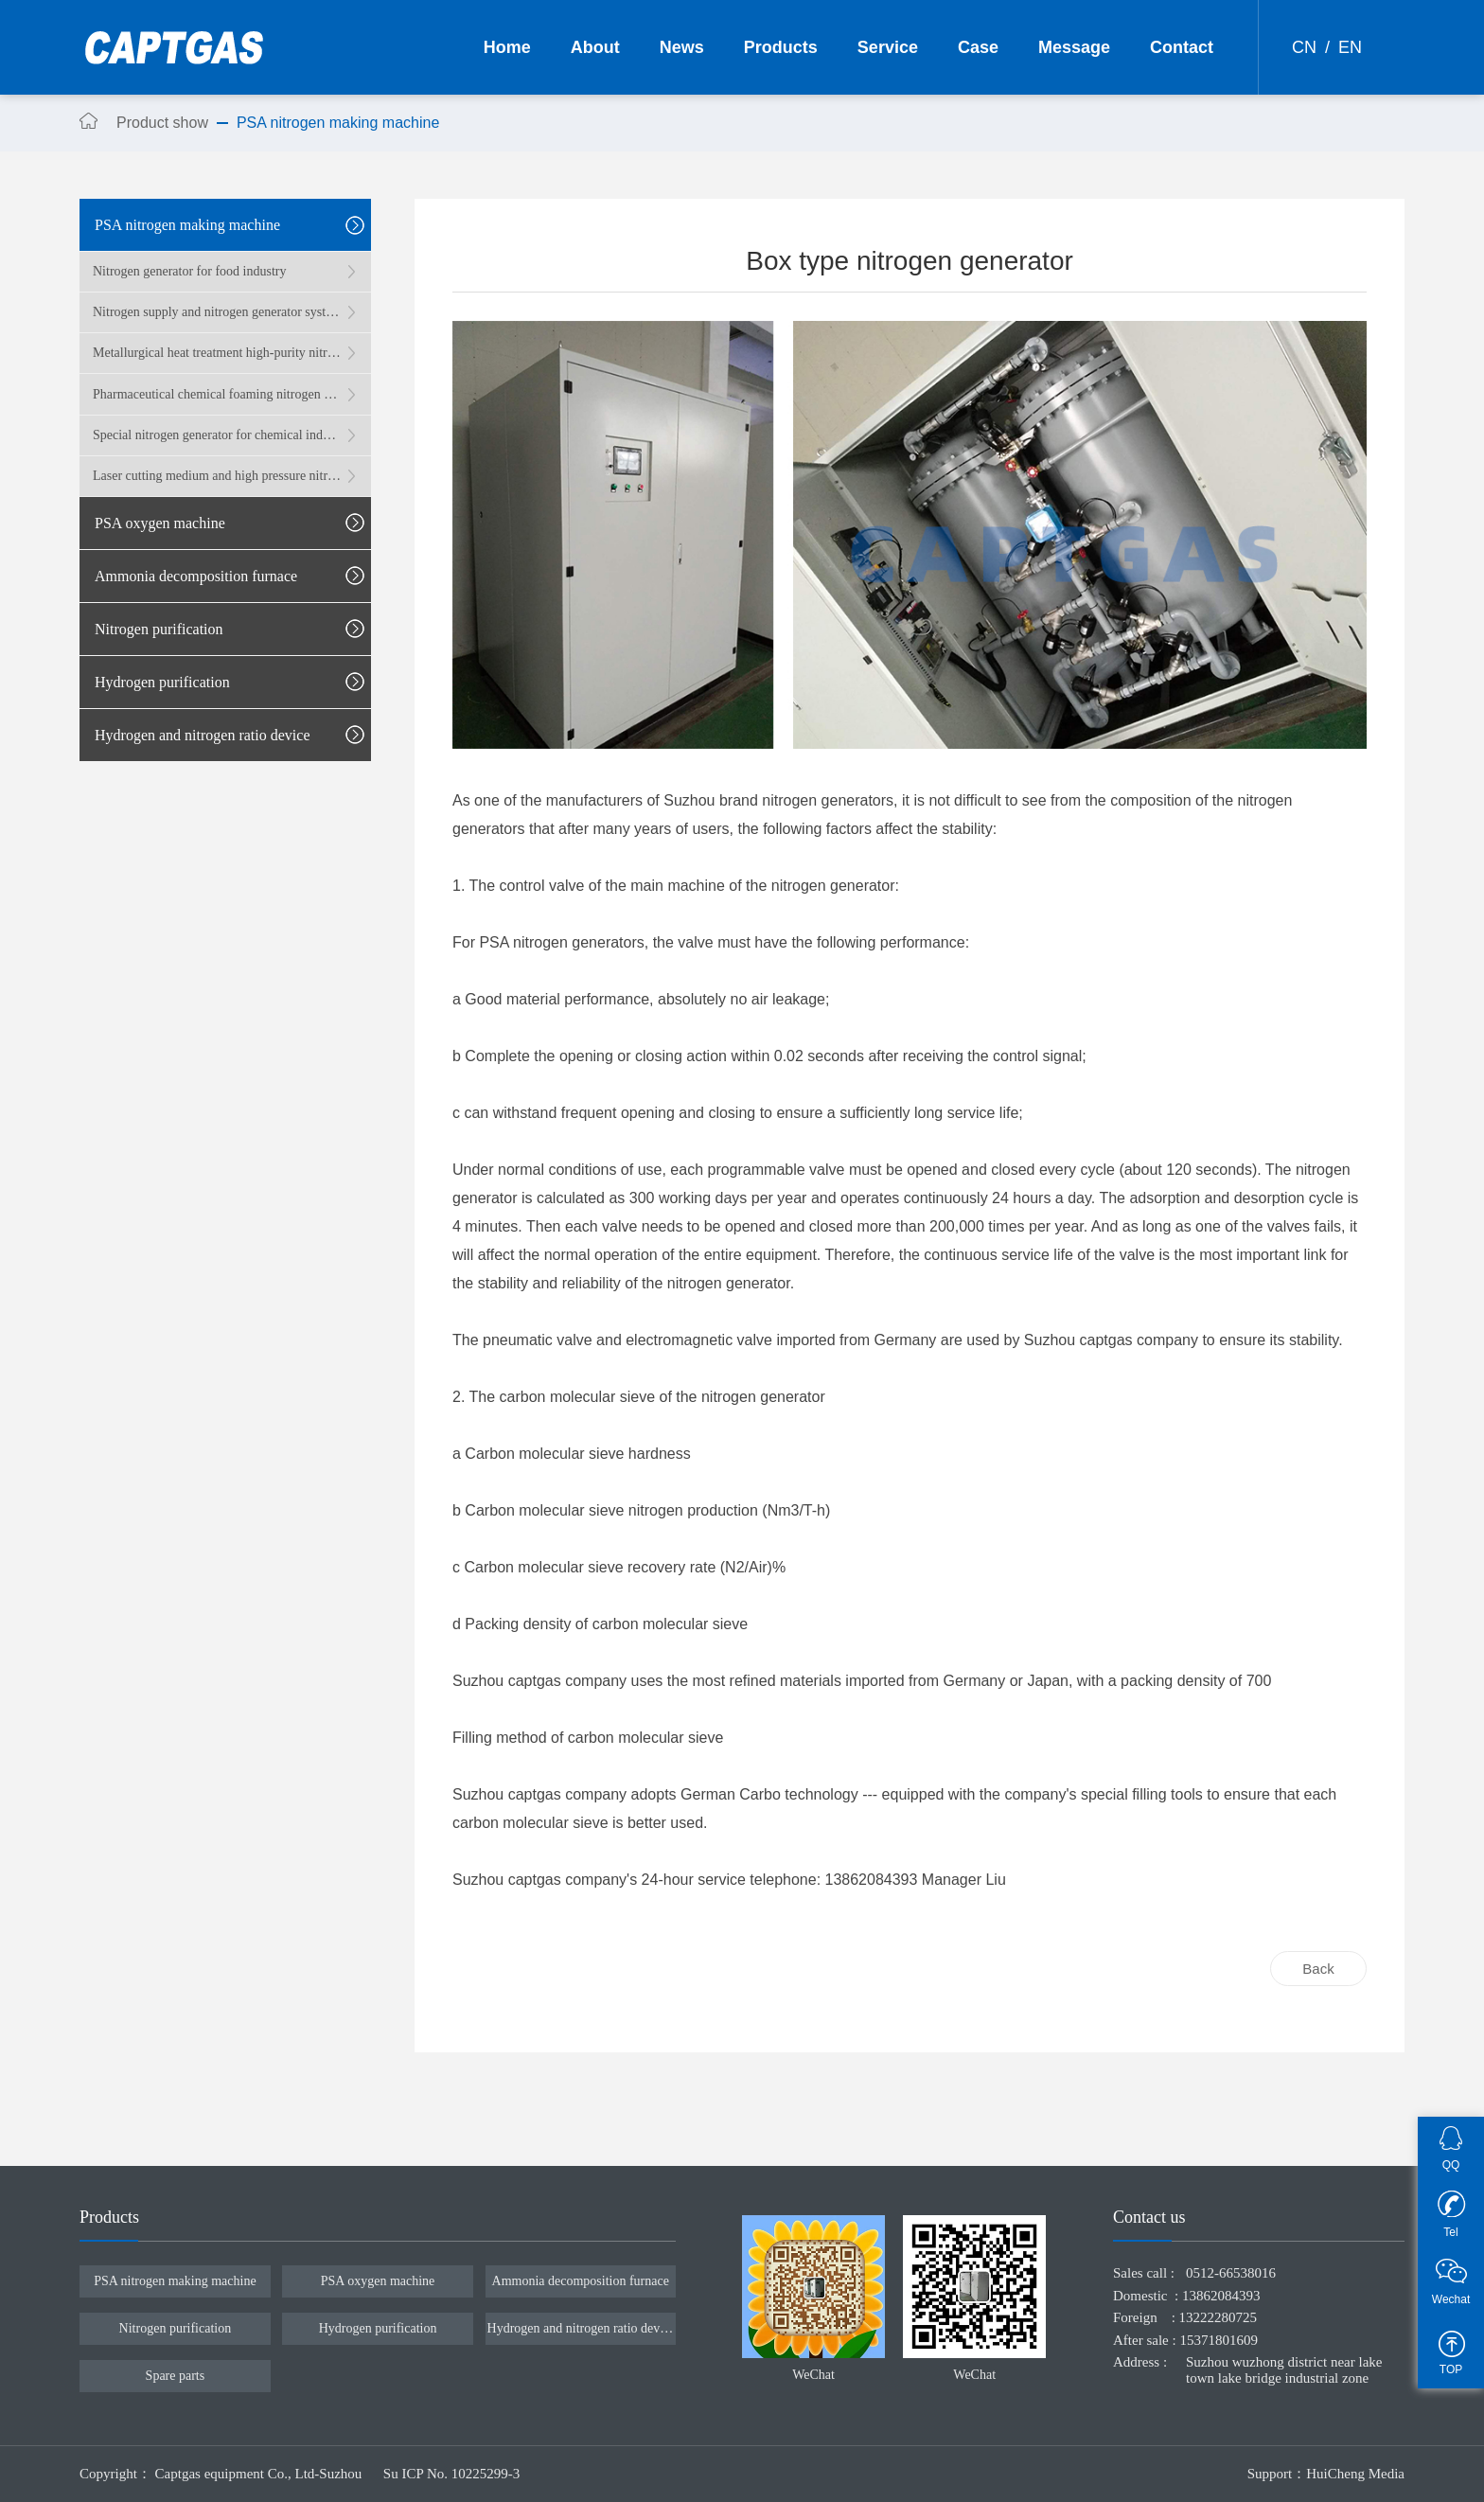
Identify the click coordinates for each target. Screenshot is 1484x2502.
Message (1074, 47)
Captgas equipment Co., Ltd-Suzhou (260, 2473)
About (595, 47)
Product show (162, 123)
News (682, 47)
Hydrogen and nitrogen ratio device (580, 2328)
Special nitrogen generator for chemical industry (217, 435)
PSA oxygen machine (378, 2281)
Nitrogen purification (175, 2328)
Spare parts (175, 2376)
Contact (1181, 47)
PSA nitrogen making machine (175, 2281)
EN (1350, 47)
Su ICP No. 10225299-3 (451, 2473)
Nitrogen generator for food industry (190, 271)
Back (1318, 1969)
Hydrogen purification (378, 2328)
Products (781, 47)
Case (978, 47)
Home (507, 47)
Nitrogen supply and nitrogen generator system (217, 312)
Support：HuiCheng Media (1325, 2473)
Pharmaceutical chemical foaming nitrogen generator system (217, 394)
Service (887, 47)
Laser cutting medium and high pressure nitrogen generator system (217, 476)
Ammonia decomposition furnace (580, 2281)
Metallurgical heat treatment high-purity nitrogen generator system (217, 353)
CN (1304, 47)
